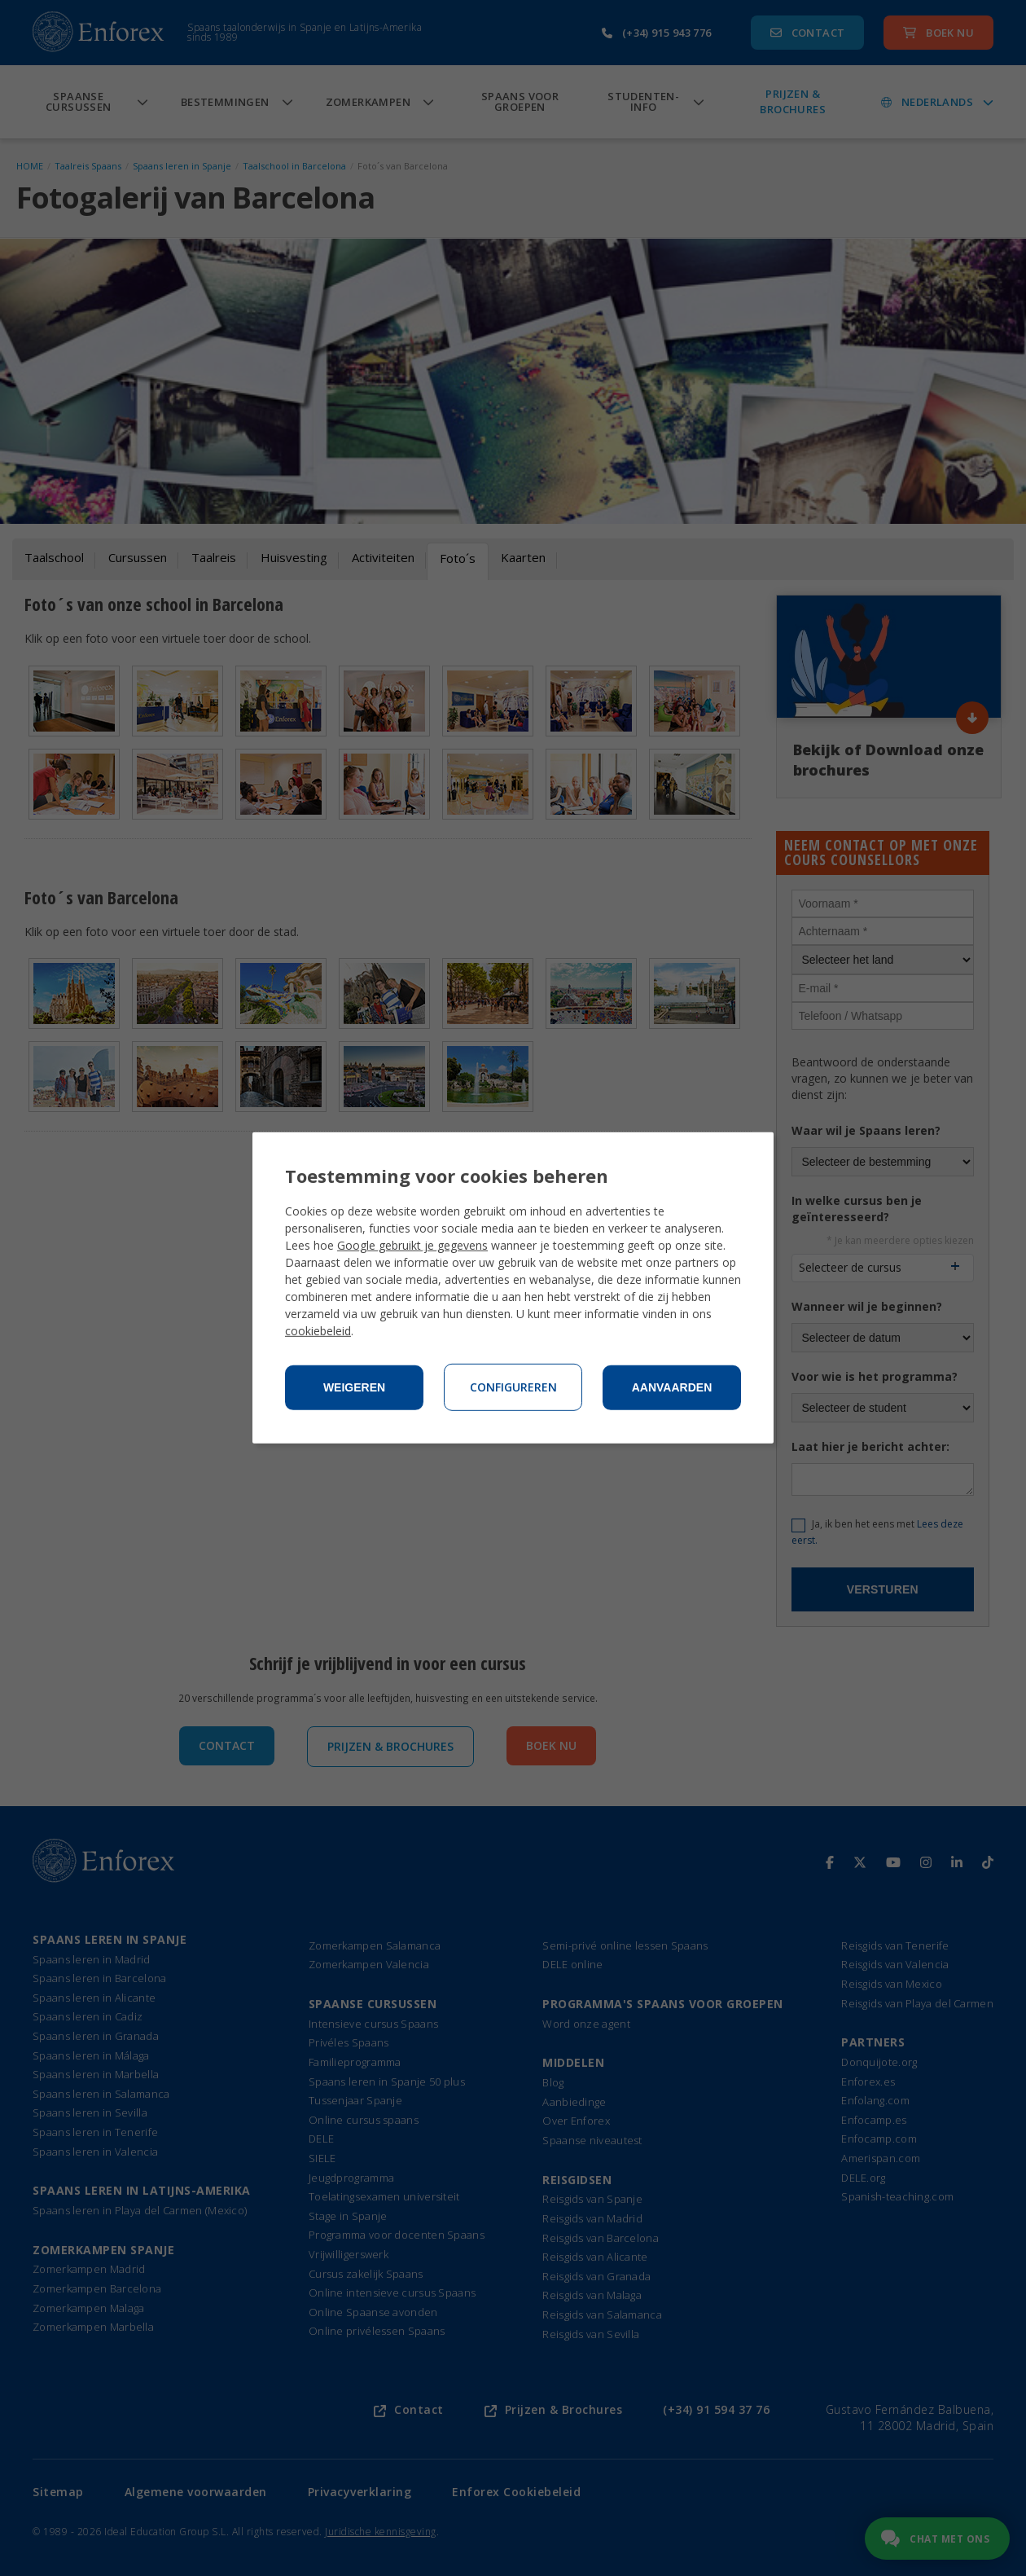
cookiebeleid (318, 1331)
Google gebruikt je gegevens (412, 1245)
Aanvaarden (672, 1387)
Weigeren (354, 1387)
